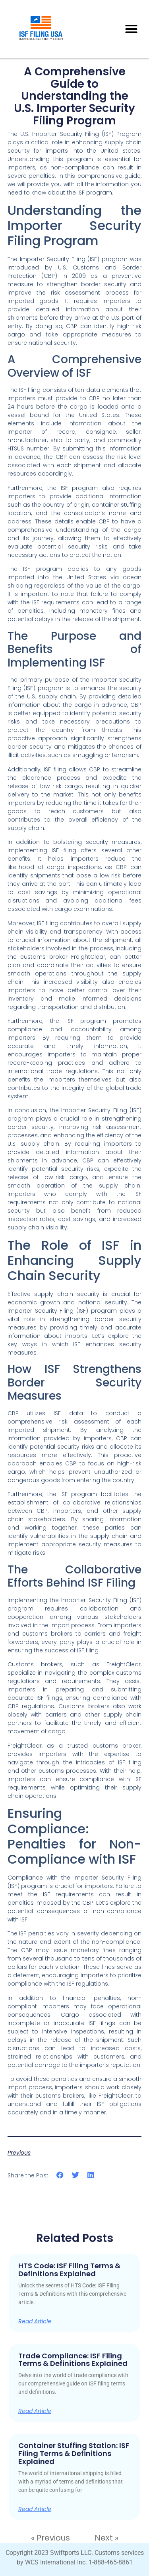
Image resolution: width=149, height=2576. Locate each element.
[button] (131, 29)
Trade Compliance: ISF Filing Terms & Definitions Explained (73, 2360)
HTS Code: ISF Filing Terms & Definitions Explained (69, 2270)
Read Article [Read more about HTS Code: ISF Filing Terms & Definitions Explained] (34, 2321)
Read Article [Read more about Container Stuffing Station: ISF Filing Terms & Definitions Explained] (34, 2509)
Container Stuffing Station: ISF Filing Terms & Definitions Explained (74, 2453)
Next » (106, 2537)
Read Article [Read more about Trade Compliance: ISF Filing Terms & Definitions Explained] (34, 2411)
